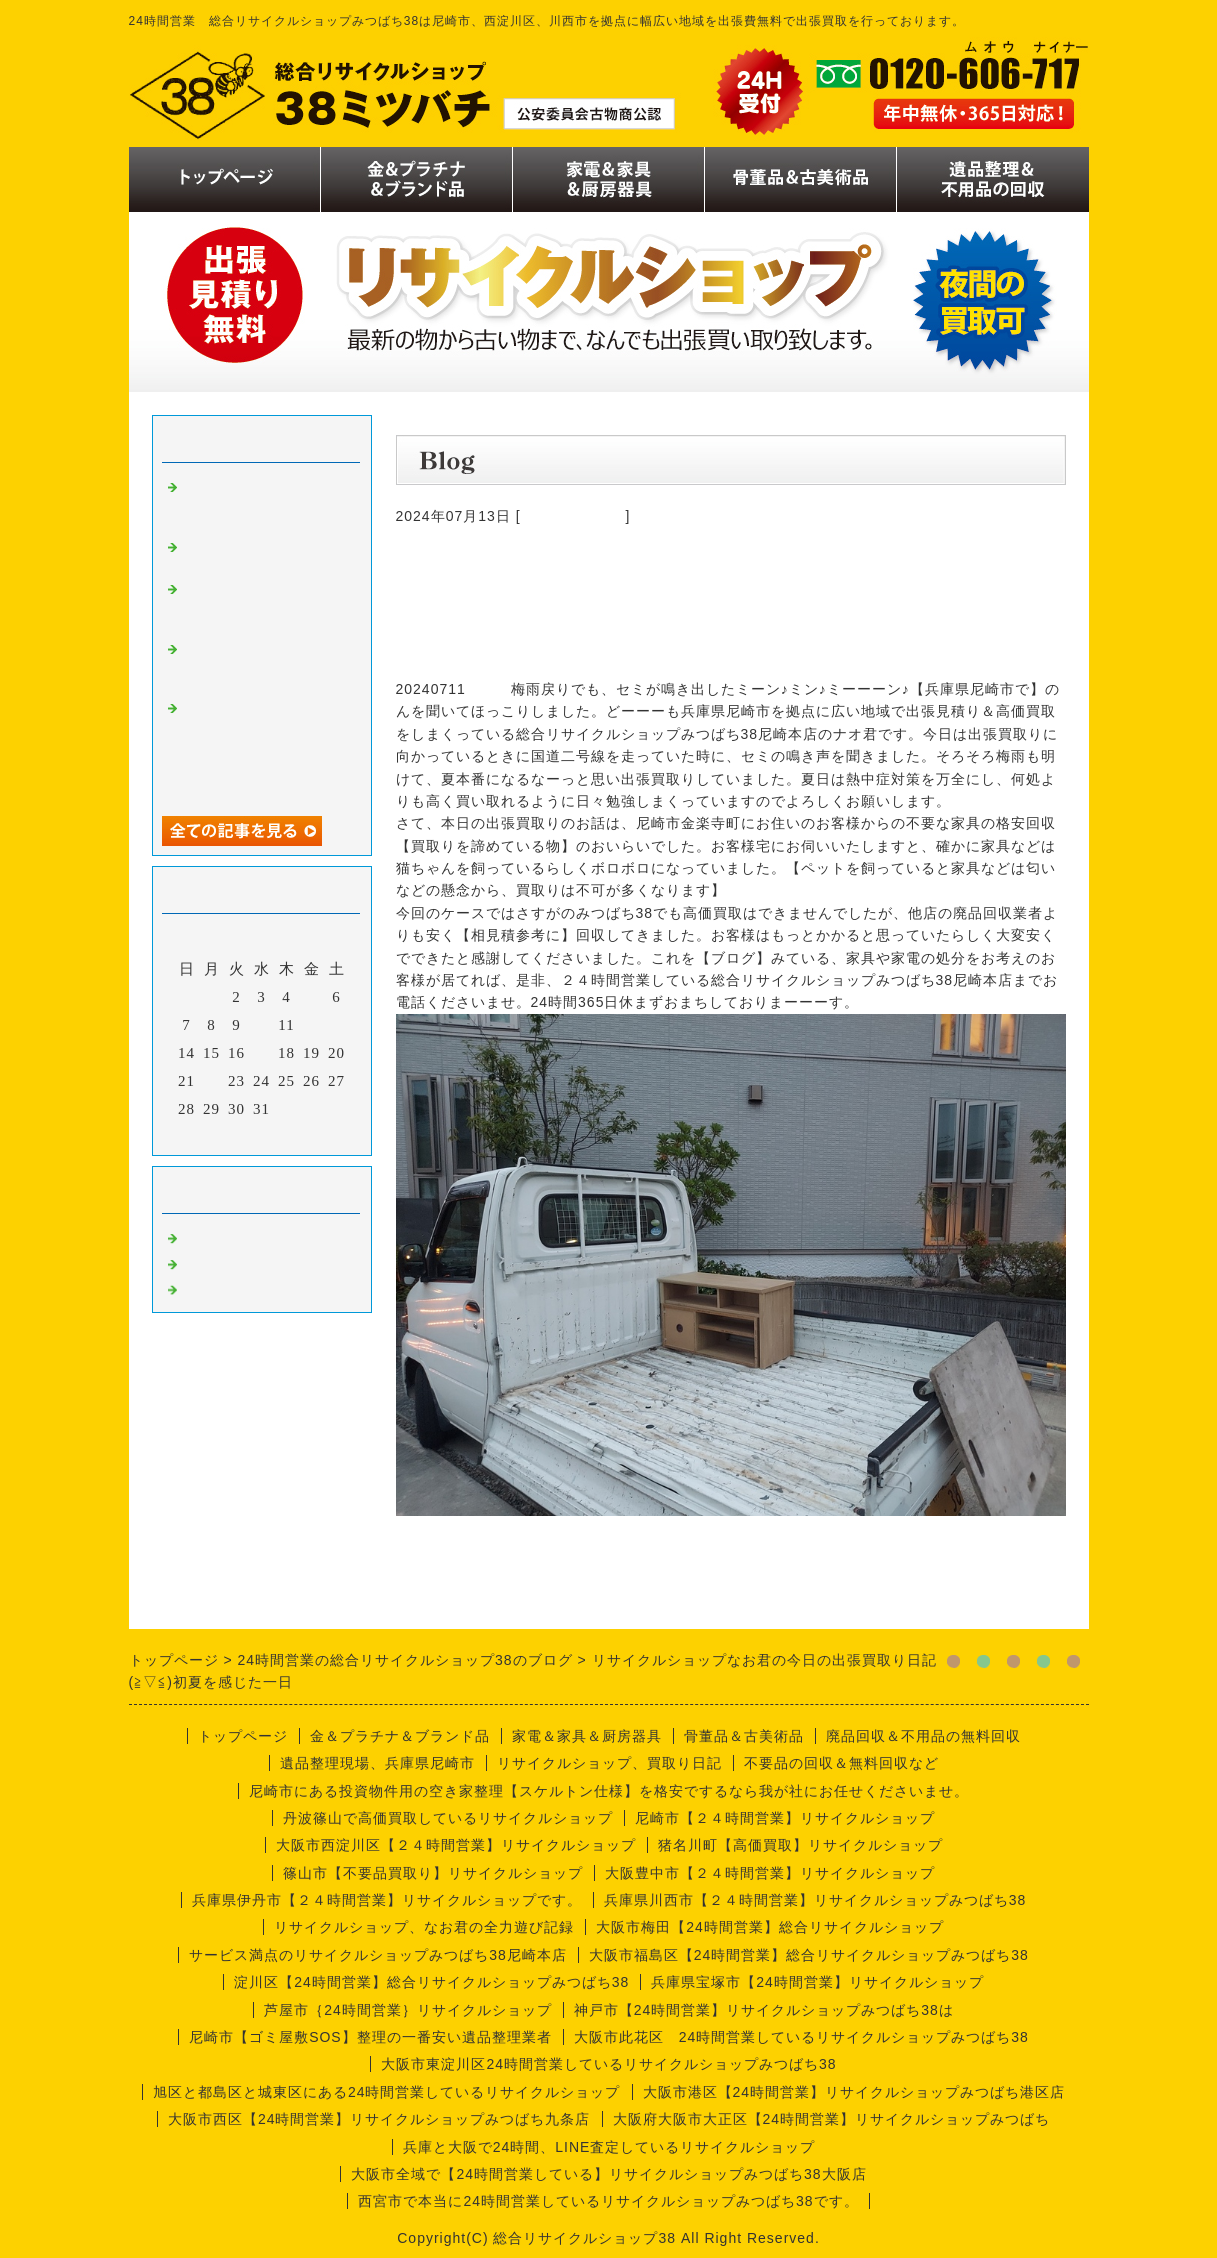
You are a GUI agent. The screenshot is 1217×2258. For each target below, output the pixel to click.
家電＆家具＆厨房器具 (587, 1736)
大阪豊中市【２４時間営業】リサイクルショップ (770, 1873)
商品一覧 (214, 1262)
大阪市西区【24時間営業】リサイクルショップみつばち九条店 (379, 2119)
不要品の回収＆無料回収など (841, 1763)
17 (261, 1053)
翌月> (302, 1135)
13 (336, 1025)
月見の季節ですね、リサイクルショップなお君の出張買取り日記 (262, 664)
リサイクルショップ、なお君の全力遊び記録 (424, 1927)
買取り (206, 1236)
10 (261, 1025)
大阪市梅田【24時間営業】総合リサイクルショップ (770, 1927)
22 (211, 1081)
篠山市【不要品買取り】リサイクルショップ (433, 1873)
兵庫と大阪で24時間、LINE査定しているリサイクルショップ (609, 2147)
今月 (262, 1135)
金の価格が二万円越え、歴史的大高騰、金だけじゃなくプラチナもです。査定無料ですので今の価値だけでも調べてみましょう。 (262, 748)
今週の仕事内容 (573, 516)
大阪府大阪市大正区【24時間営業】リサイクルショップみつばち (832, 2119)
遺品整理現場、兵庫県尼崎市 (377, 1763)
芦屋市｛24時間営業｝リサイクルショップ (408, 2010)
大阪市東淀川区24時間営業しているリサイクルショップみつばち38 (608, 2064)
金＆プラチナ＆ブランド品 (400, 1736)
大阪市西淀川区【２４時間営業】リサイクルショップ (456, 1845)
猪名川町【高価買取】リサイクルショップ (800, 1845)
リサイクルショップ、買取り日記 (609, 1763)
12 (311, 1025)
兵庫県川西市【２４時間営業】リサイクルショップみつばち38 (815, 1900)
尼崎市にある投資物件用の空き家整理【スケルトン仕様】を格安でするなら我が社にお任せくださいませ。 (609, 1791)
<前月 (219, 1135)
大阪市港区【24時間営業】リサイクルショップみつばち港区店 (854, 2092)
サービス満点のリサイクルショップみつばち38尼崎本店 (378, 1955)
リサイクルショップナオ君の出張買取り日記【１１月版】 (262, 502)
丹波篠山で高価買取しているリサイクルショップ (448, 1818)
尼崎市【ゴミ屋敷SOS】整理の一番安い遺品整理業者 (370, 2037)
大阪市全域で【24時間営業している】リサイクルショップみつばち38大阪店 (608, 2174)
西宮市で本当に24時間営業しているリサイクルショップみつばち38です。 (608, 2201)
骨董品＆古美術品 (744, 1736)
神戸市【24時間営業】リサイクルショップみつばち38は (764, 2010)
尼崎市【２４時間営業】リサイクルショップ (785, 1818)
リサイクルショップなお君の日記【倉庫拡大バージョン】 (262, 604)
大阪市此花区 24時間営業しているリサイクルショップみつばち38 (801, 2037)
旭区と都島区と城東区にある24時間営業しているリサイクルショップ (387, 2092)
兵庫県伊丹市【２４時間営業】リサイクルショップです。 (387, 1900)
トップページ (243, 1736)
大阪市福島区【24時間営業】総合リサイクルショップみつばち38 (809, 1955)
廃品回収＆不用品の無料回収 (923, 1736)
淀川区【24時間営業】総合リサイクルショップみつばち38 (431, 1982)
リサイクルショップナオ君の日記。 (262, 553)
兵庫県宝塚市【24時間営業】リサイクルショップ (817, 1982)
